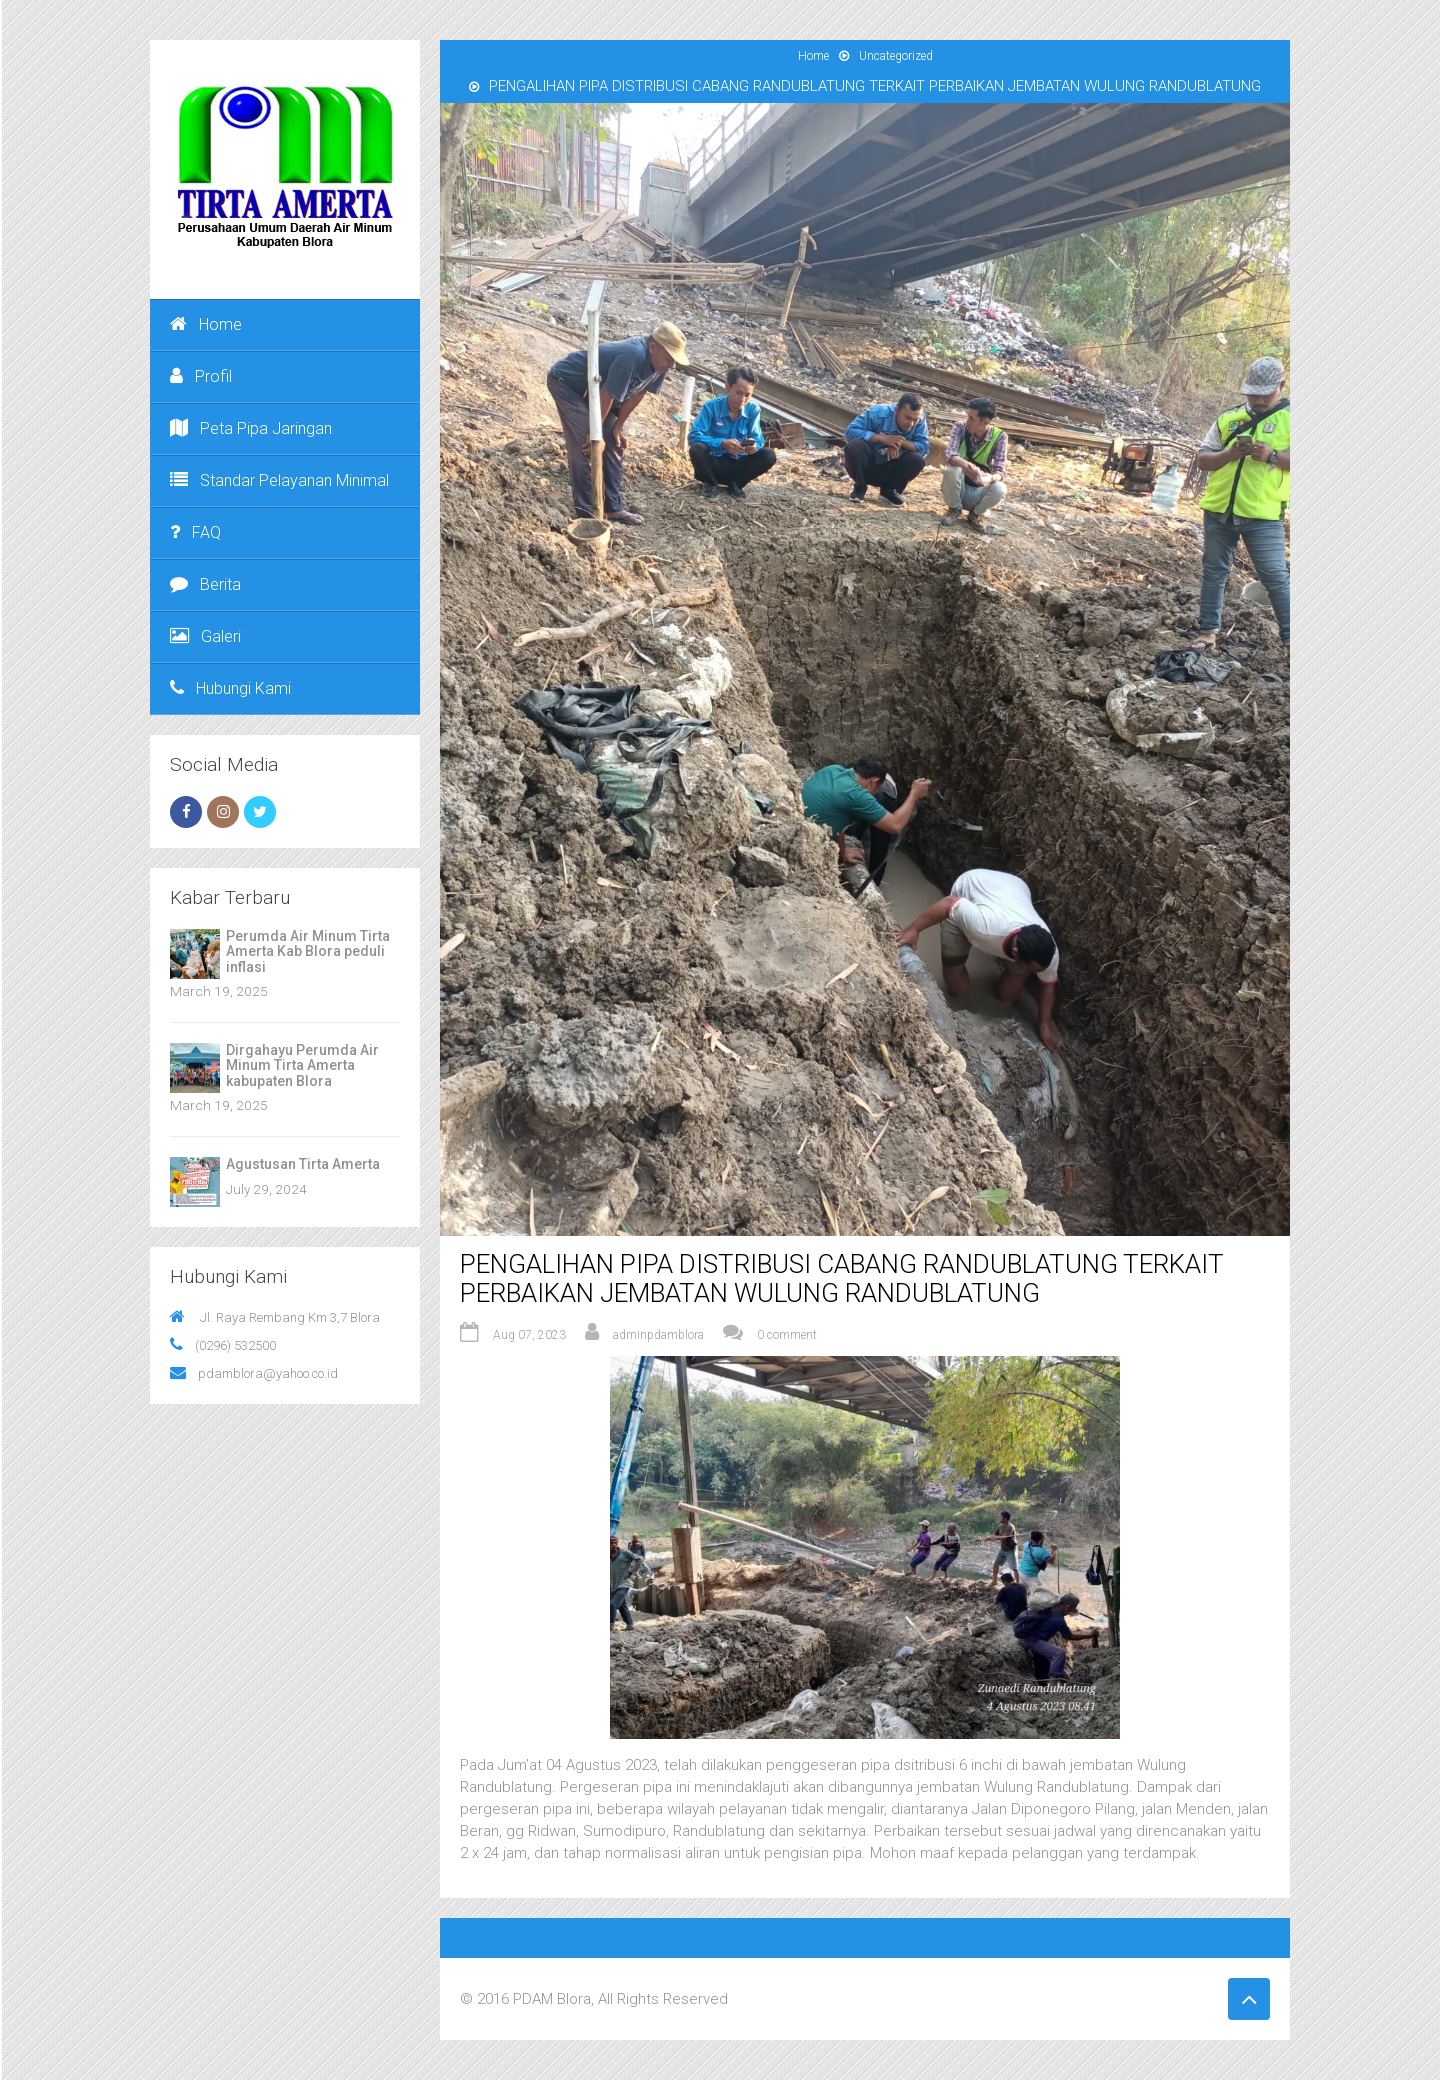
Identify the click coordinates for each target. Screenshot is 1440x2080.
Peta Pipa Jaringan (251, 428)
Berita (205, 584)
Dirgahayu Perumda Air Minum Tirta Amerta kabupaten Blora (302, 1065)
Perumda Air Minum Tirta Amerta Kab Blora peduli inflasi (308, 951)
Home (206, 324)
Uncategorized (896, 56)
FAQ (195, 532)
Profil (201, 376)
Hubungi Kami (230, 688)
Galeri (205, 636)
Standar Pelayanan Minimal (279, 480)
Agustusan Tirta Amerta (303, 1164)
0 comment (787, 1335)
